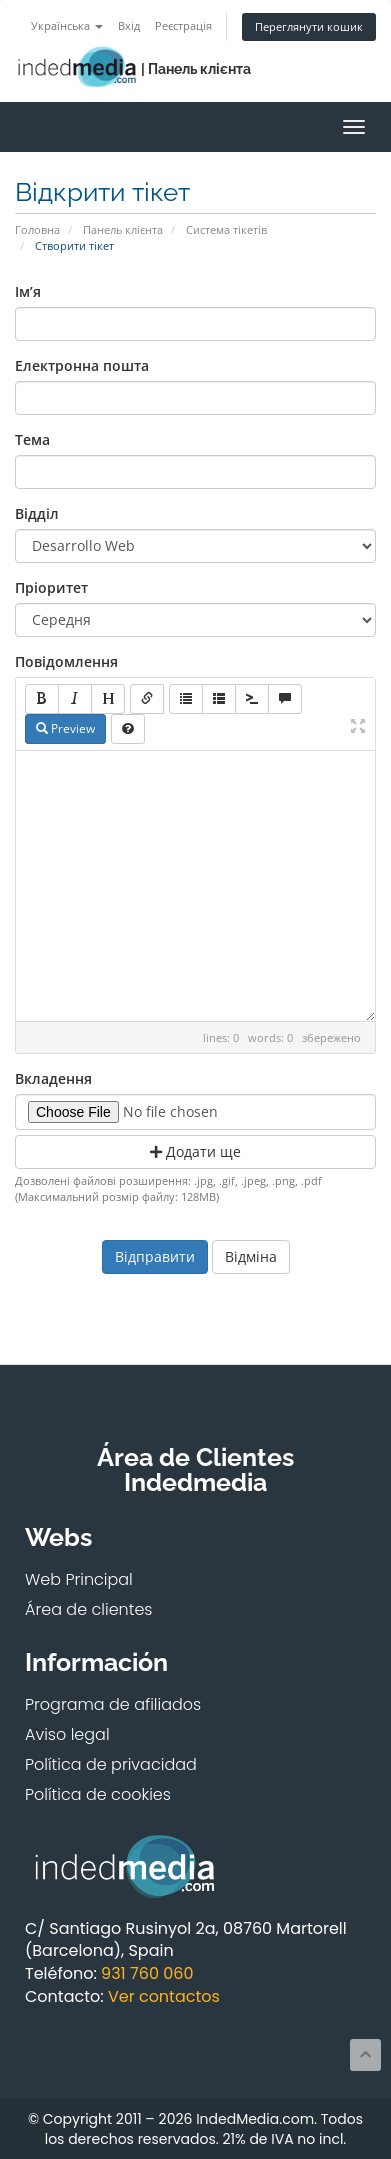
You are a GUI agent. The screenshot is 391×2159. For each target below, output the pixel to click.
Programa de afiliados (113, 1704)
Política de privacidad (111, 1764)
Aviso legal (67, 1734)
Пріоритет (51, 587)
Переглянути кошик (309, 26)
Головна (37, 229)
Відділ (37, 513)
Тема (32, 439)
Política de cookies (98, 1794)
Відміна (251, 1256)
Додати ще (195, 1151)
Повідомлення (66, 661)
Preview (65, 728)
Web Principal (79, 1579)
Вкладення (53, 1078)
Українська (67, 25)
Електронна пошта (82, 365)
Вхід (129, 25)
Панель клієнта (123, 229)
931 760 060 (147, 1973)
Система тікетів (226, 229)
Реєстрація (183, 25)
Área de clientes (89, 1609)
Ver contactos (164, 1996)
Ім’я (28, 291)
